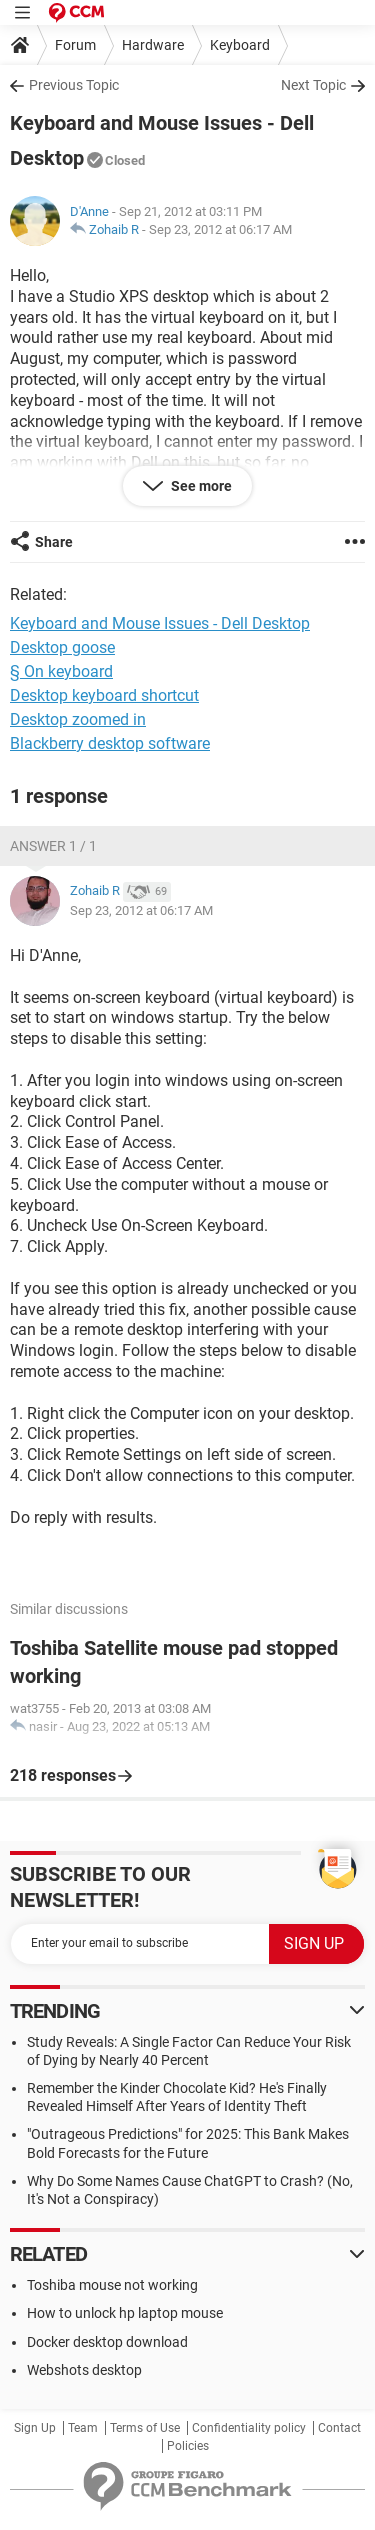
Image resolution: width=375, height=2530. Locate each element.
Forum (75, 45)
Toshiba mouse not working (112, 2285)
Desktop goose (62, 647)
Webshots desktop (84, 2370)
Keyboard (240, 45)
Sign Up (35, 2428)
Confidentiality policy (249, 2428)
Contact (339, 2428)
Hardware (153, 45)
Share (54, 542)
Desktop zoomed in (78, 719)
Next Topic (313, 85)
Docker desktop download (107, 2342)
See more (200, 486)
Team (83, 2428)
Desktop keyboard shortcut (104, 695)
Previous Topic (74, 85)
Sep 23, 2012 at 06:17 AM (220, 229)
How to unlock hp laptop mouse (125, 2313)
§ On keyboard (61, 671)
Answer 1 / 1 (53, 846)
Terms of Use (145, 2428)
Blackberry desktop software (110, 743)
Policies (188, 2446)
